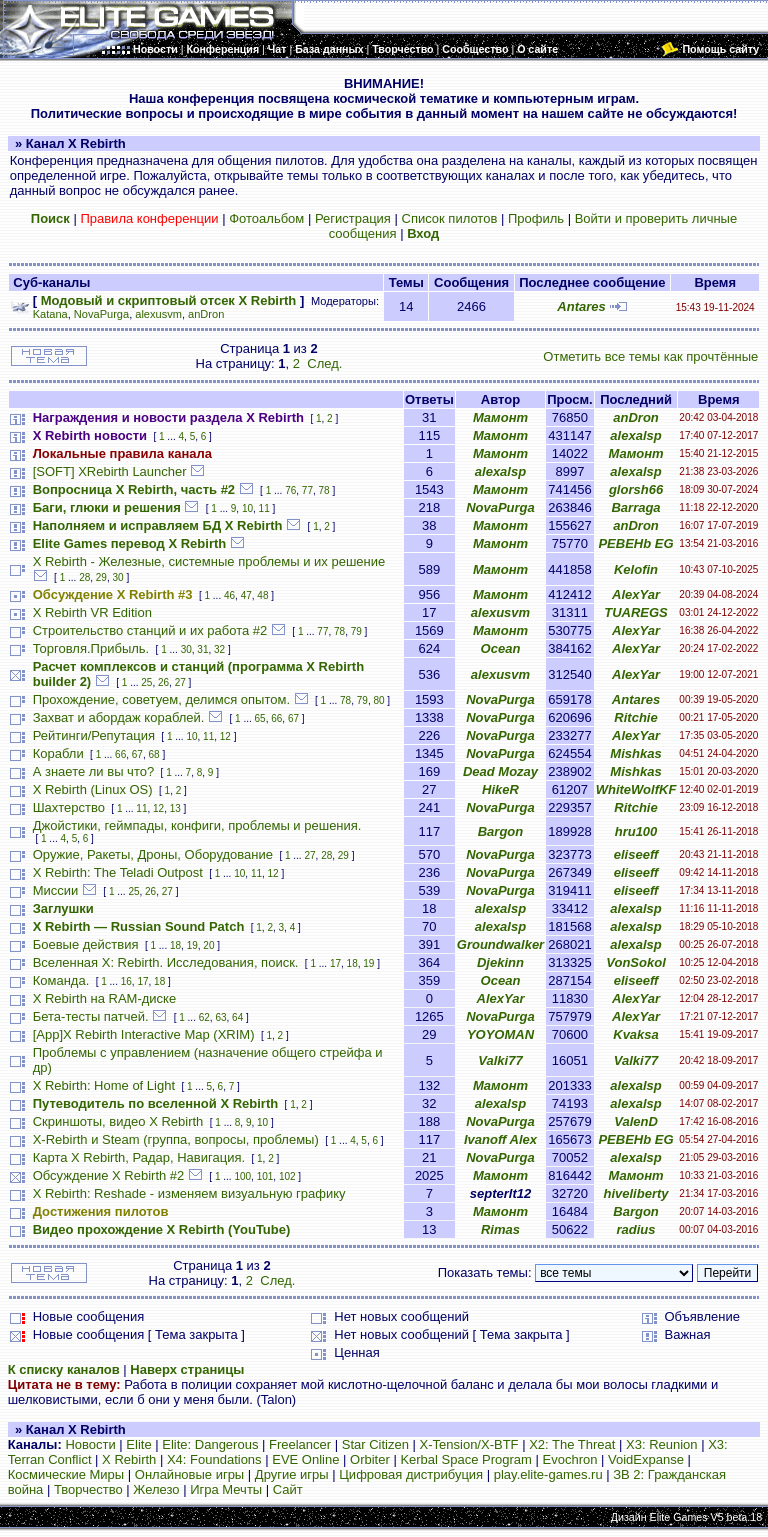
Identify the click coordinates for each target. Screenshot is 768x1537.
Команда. (61, 980)
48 (262, 595)
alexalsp (635, 435)
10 (247, 508)
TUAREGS (636, 612)
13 (175, 808)
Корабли (58, 753)
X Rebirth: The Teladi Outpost (118, 872)
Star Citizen (375, 1444)
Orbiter (370, 1459)
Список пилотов (450, 218)
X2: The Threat (572, 1444)
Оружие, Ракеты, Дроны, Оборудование (153, 854)
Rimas (500, 1229)
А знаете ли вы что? (93, 771)
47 (246, 595)
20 (208, 945)
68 (153, 754)
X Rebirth (129, 1459)
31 (202, 649)
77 (307, 490)
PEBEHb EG (635, 543)
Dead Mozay (500, 771)
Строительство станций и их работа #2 (150, 630)
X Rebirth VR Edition (92, 612)
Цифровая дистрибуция (411, 1474)
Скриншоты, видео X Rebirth (118, 1121)
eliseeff (636, 854)
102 (287, 1176)
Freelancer (300, 1444)
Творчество (88, 1489)
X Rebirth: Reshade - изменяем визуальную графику (189, 1193)
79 (356, 631)
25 (146, 682)
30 (118, 577)
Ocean (501, 648)
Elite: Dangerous (210, 1444)
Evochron (570, 1459)
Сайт (288, 1489)
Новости (90, 1444)
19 (192, 945)
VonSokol (635, 962)
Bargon (501, 831)
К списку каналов (64, 1369)
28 (84, 577)
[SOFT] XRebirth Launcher (110, 471)
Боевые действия (86, 944)
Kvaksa (636, 1034)
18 (175, 945)
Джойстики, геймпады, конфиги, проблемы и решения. (197, 825)
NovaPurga (101, 314)
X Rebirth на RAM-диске (104, 998)
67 (293, 718)
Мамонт (500, 417)
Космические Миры (66, 1474)
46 (229, 595)
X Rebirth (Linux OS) (93, 789)
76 (290, 490)
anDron (206, 314)
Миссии (56, 890)
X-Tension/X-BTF (469, 1444)
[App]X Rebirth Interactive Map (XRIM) (144, 1034)
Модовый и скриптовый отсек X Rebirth (169, 300)
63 (220, 1017)
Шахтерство (69, 807)
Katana (50, 314)
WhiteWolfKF (636, 789)
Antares (581, 306)
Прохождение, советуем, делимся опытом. (161, 699)
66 (276, 718)
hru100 (636, 831)
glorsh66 (636, 489)
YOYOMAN (500, 1034)
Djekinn (500, 962)
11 (264, 508)
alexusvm (158, 314)
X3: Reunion (662, 1444)
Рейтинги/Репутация (94, 735)
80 (378, 700)
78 (324, 490)
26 (163, 682)
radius (636, 1229)
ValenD (636, 1121)
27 (180, 682)
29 (101, 577)
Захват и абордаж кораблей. (119, 717)
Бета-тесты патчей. (91, 1016)
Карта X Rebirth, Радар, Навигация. (139, 1157)
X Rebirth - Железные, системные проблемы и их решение (209, 561)
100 (242, 1176)
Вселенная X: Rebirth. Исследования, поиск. (166, 962)
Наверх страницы (187, 1369)
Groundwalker (500, 944)
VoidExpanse (646, 1459)
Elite (138, 1444)
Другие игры (292, 1474)
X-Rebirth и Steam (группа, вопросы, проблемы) (176, 1139)
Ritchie (635, 717)
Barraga (635, 507)
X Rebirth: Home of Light (104, 1085)
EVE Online (305, 1459)
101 (265, 1176)
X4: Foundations (214, 1459)
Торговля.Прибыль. (91, 648)
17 (335, 963)
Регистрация (353, 218)
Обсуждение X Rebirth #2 (109, 1175)
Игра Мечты (226, 1489)
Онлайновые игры (189, 1474)
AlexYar (636, 594)
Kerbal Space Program (466, 1459)
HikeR (500, 789)
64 (237, 1017)
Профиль (536, 218)
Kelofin (636, 569)
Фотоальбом (266, 218)
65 (260, 718)
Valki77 (500, 1060)
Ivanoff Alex (500, 1139)
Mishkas (635, 753)
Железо (156, 1489)
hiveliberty (636, 1193)
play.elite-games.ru (548, 1474)
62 (204, 1017)
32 (219, 649)
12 (225, 736)
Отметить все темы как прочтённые (650, 356)
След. (324, 363)
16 (126, 981)
